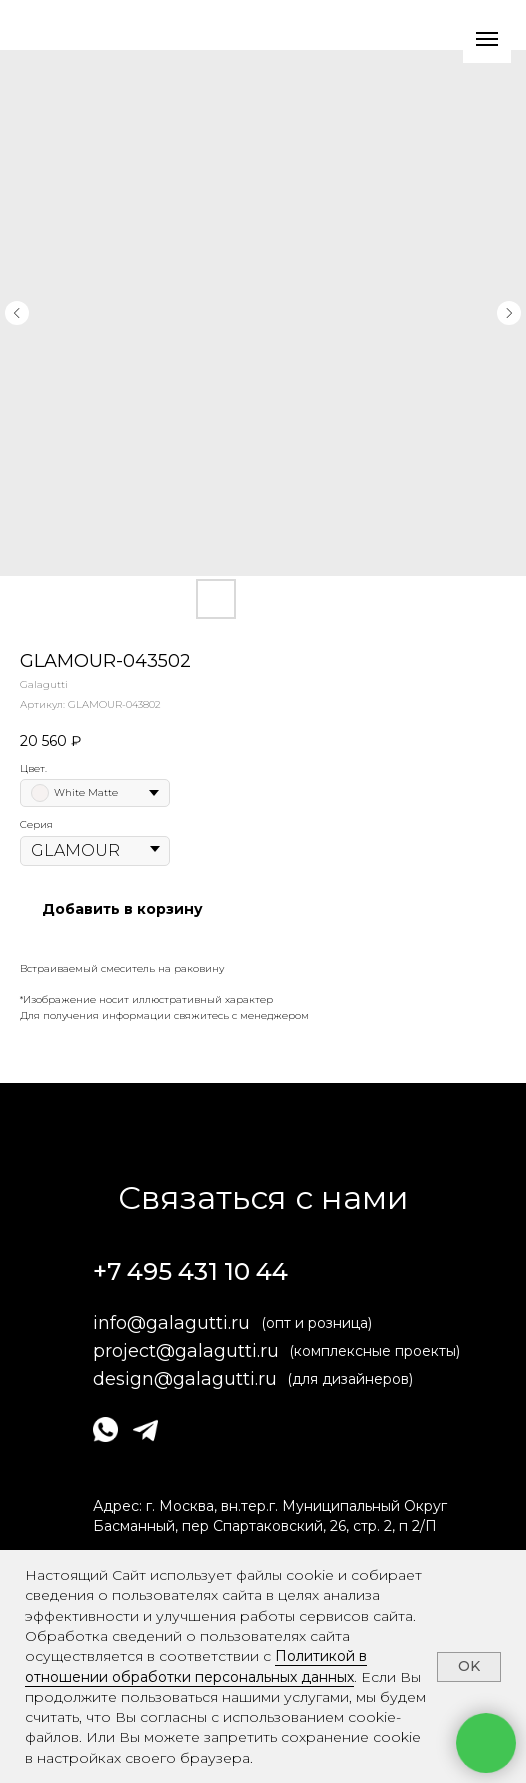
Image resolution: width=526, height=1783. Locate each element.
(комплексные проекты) (374, 1351)
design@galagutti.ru (185, 1379)
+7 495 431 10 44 (190, 1271)
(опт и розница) (316, 1323)
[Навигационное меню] (487, 39)
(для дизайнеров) (350, 1379)
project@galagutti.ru (186, 1351)
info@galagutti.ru (171, 1323)
